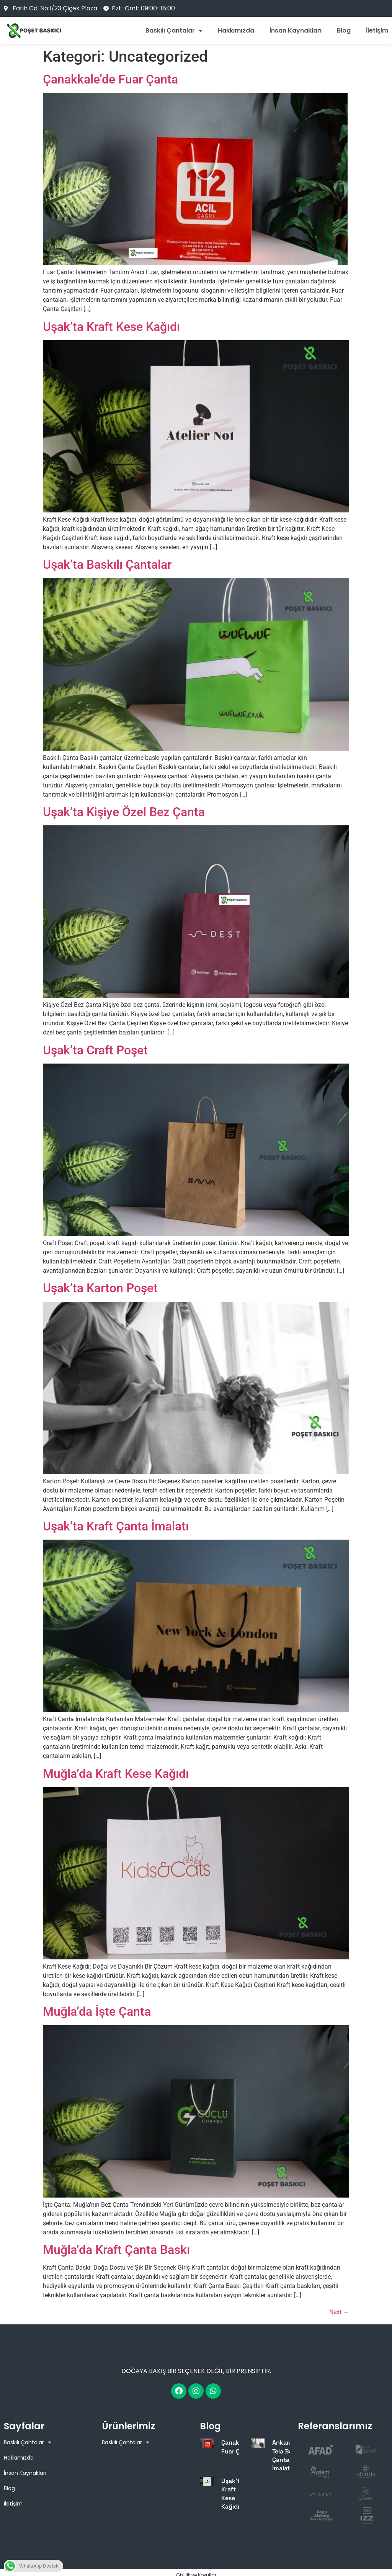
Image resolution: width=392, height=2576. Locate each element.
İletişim (377, 30)
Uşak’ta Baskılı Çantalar (107, 564)
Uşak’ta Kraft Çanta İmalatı (116, 1526)
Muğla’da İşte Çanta (97, 2011)
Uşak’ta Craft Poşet (95, 1050)
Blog (344, 30)
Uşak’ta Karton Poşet (100, 1288)
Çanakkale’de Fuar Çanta (110, 79)
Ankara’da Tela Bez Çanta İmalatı (287, 2455)
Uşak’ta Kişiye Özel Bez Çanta (124, 812)
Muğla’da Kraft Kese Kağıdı (116, 1773)
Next (339, 2312)
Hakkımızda (236, 30)
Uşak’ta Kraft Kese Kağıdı (111, 326)
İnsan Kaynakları (296, 30)
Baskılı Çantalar (174, 30)
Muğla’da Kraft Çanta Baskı (116, 2249)
